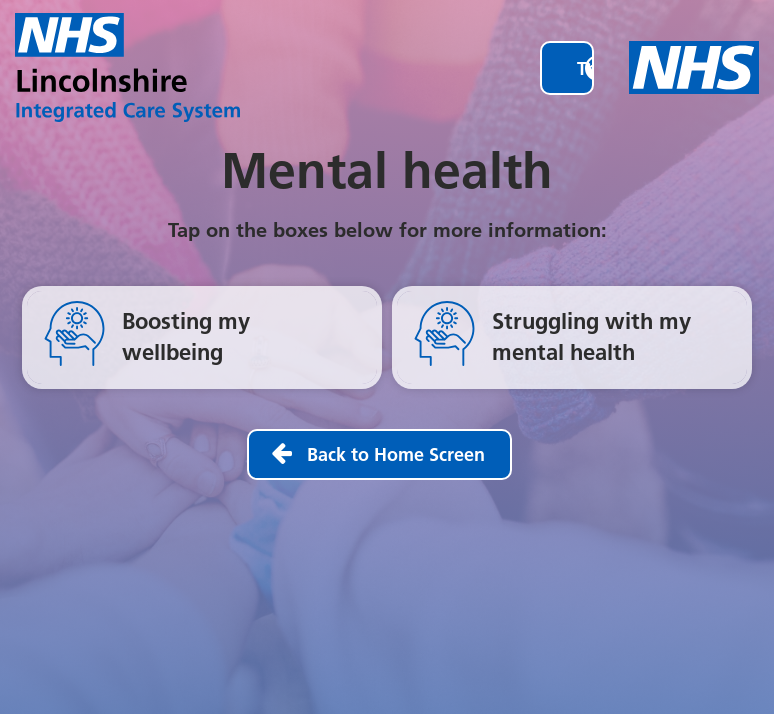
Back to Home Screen (396, 454)
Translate (604, 68)
